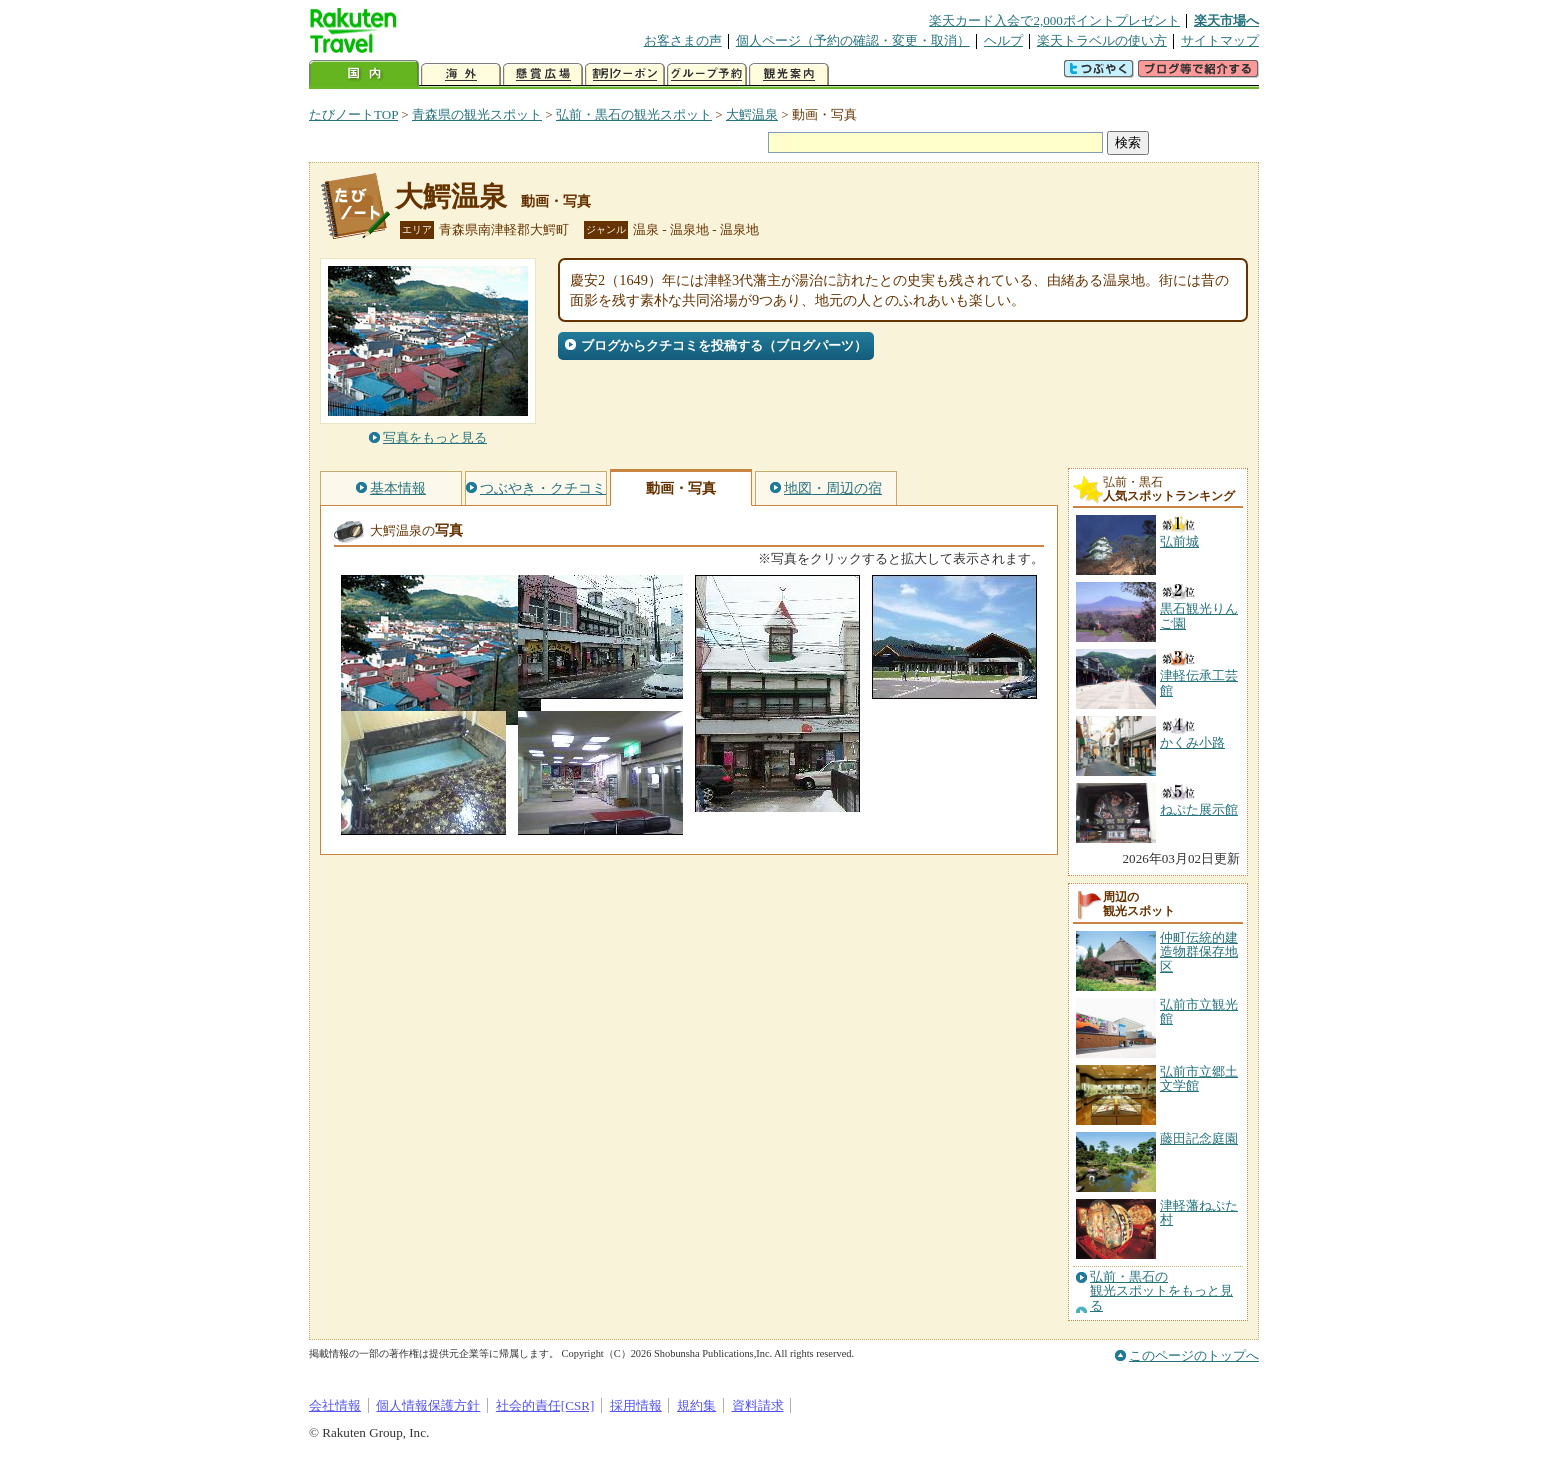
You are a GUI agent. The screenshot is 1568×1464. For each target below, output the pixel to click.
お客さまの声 (683, 40)
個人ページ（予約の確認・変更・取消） (853, 40)
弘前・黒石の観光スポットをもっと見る (1161, 1291)
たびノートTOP (353, 114)
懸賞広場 (543, 74)
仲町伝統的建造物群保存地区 (1199, 952)
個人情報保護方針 (428, 1405)
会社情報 (335, 1405)
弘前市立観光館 (1199, 1011)
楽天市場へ (1226, 20)
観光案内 (789, 74)
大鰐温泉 (752, 114)
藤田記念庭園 (1199, 1138)
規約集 (696, 1405)
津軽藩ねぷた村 (1199, 1212)
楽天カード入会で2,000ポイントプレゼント (1054, 20)
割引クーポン (625, 74)
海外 (461, 74)
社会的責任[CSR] (545, 1405)
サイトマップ (1220, 40)
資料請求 (758, 1405)
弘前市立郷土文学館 (1199, 1078)
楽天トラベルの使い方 (1102, 40)
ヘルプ (1003, 40)
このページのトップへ (1194, 1355)
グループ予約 (707, 74)
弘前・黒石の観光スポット (634, 114)
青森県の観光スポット (477, 114)
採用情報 (636, 1405)
